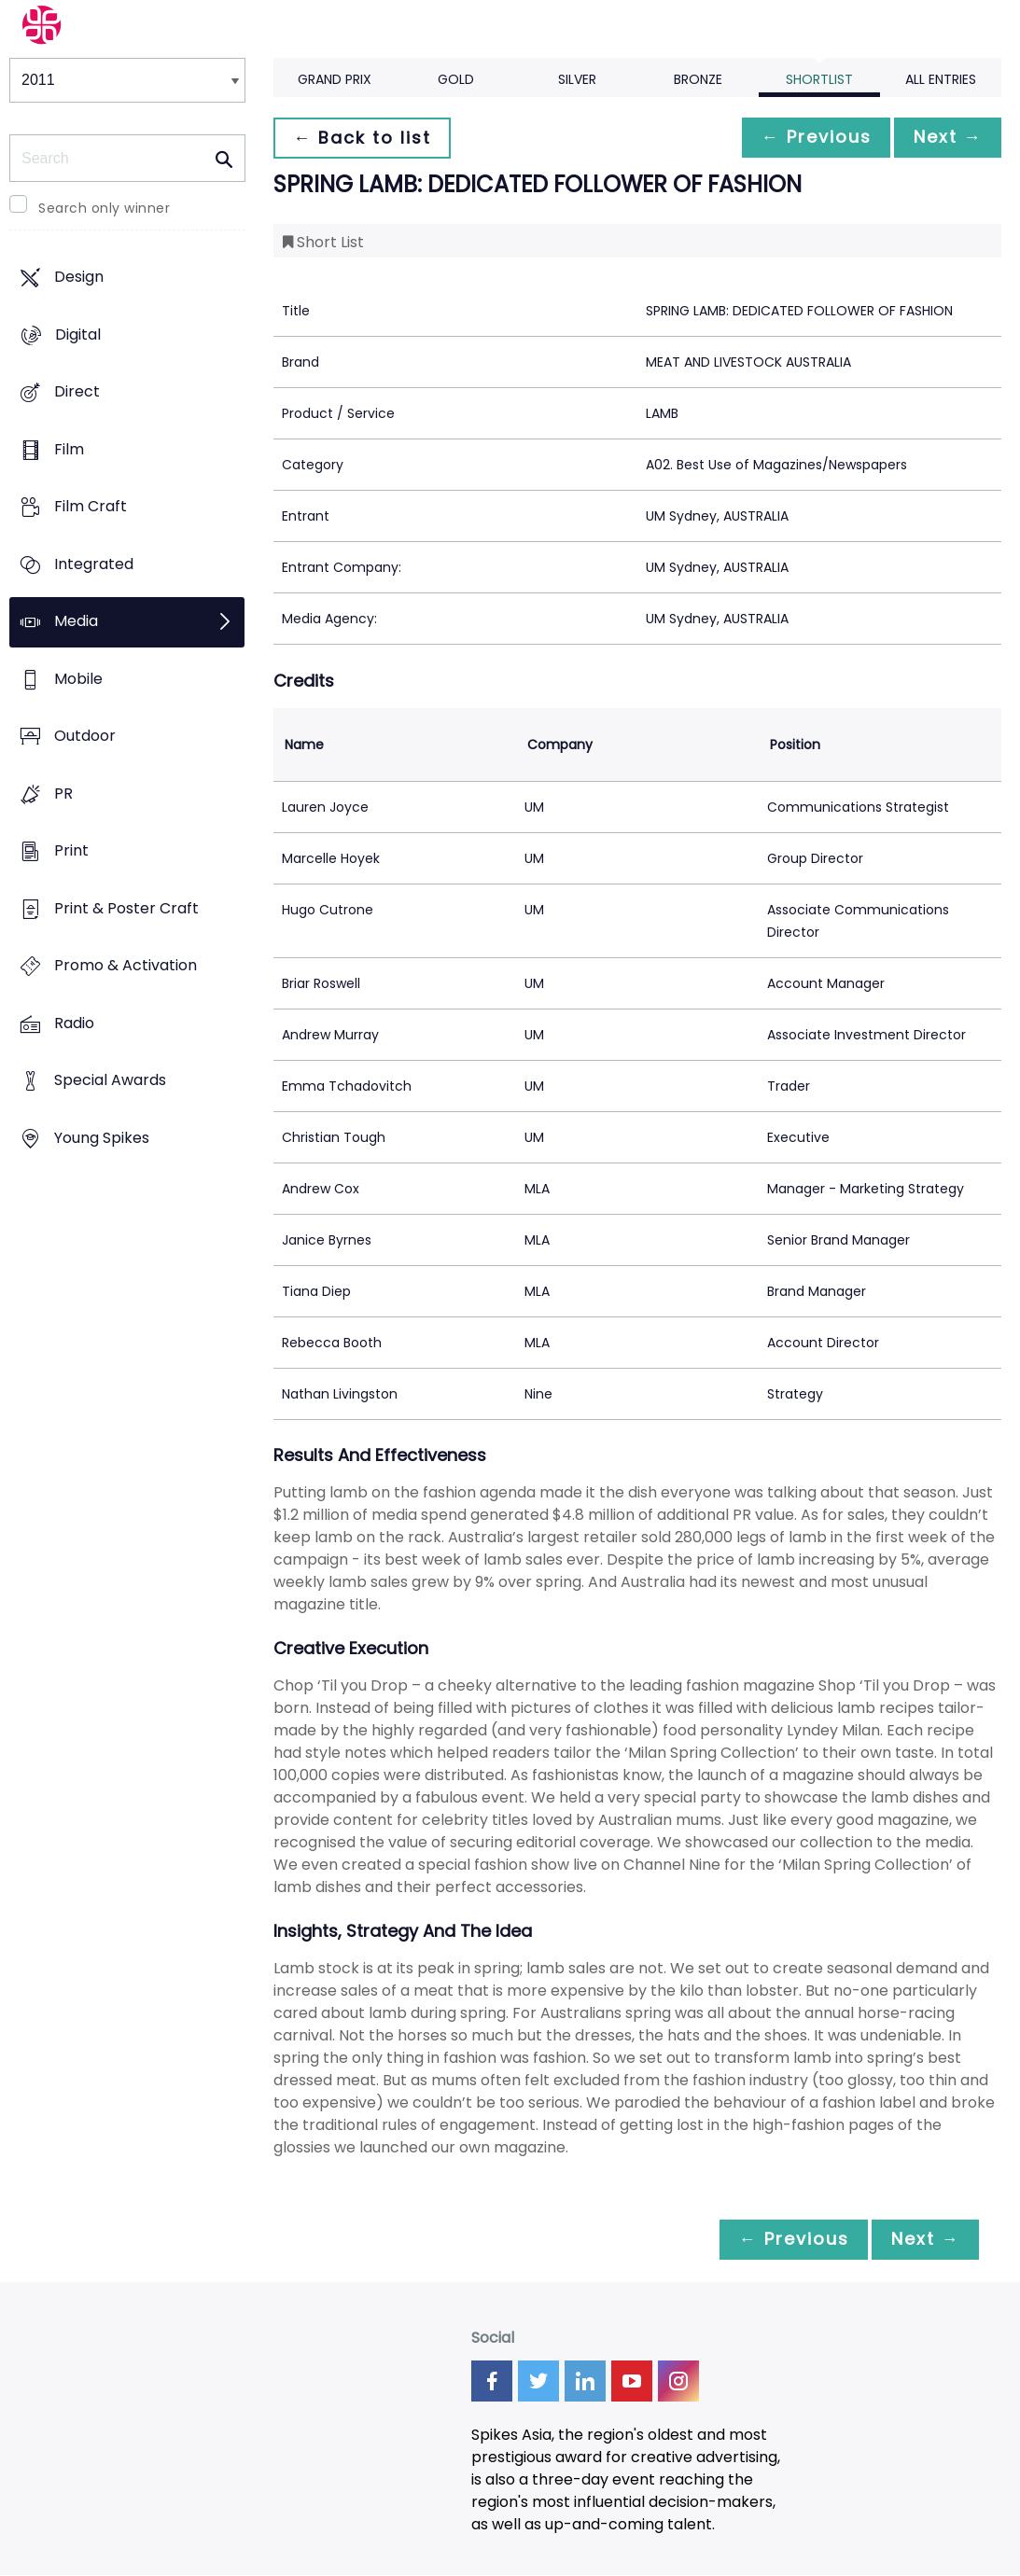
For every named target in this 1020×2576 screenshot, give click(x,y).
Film (69, 449)
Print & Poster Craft (126, 908)
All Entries (940, 79)
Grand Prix (334, 79)
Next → (944, 137)
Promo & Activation (125, 966)
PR (63, 793)
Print (71, 851)
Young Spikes (101, 1138)
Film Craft (90, 507)
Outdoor (85, 736)
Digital (78, 334)
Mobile (78, 678)
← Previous (806, 137)
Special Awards (110, 1081)
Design (79, 277)
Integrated (93, 564)
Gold (456, 79)
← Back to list (365, 137)
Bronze (698, 79)
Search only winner (104, 208)
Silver (577, 79)
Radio (74, 1023)
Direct (77, 392)
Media (76, 622)
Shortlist (819, 79)
